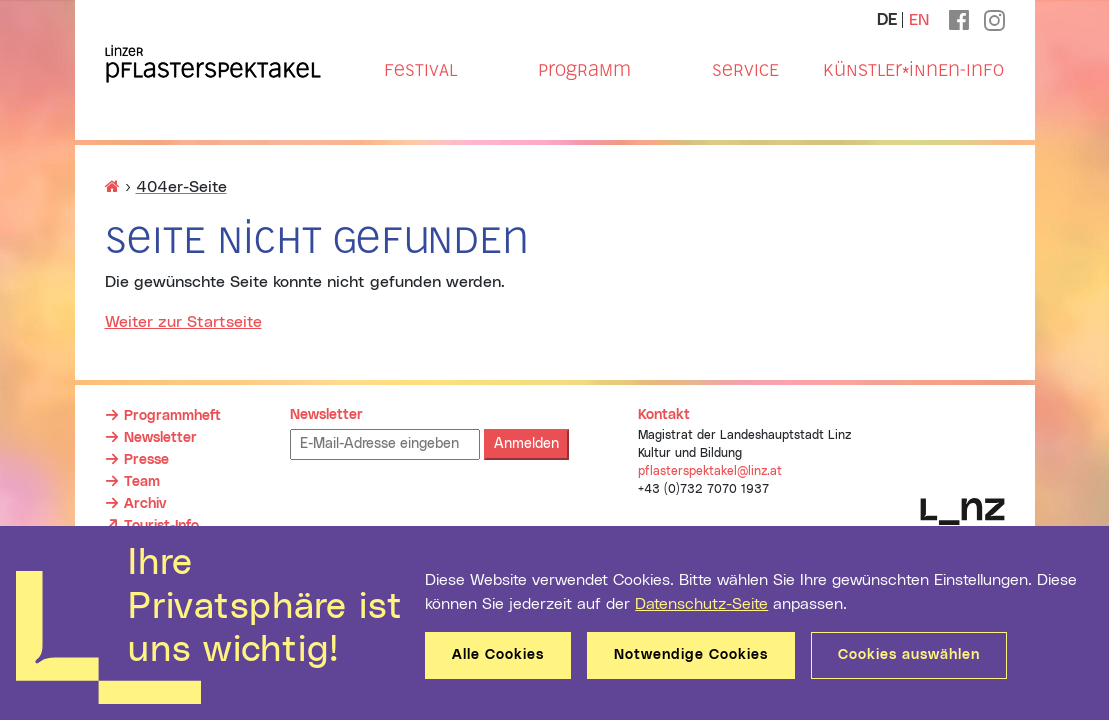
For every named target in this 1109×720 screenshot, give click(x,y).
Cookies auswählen (909, 655)
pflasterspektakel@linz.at (710, 471)
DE (887, 20)
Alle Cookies (498, 655)
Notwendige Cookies (691, 655)
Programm (584, 70)
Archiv (145, 504)
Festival (420, 70)
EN (919, 20)
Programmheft (172, 416)
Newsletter (160, 438)
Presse (146, 460)
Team (142, 482)
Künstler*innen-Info (913, 70)
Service (745, 70)
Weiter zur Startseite (183, 322)
